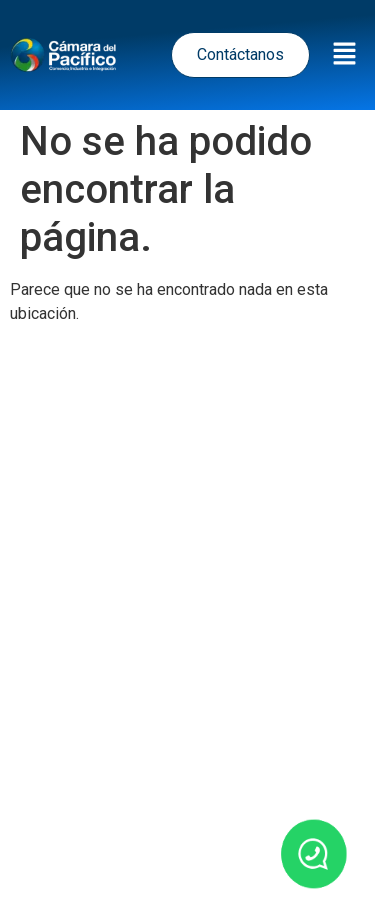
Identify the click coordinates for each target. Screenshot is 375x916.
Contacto (240, 878)
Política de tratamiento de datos (179, 636)
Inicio (92, 824)
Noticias (177, 824)
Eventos (273, 824)
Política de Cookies (196, 724)
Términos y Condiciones (188, 680)
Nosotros (132, 878)
